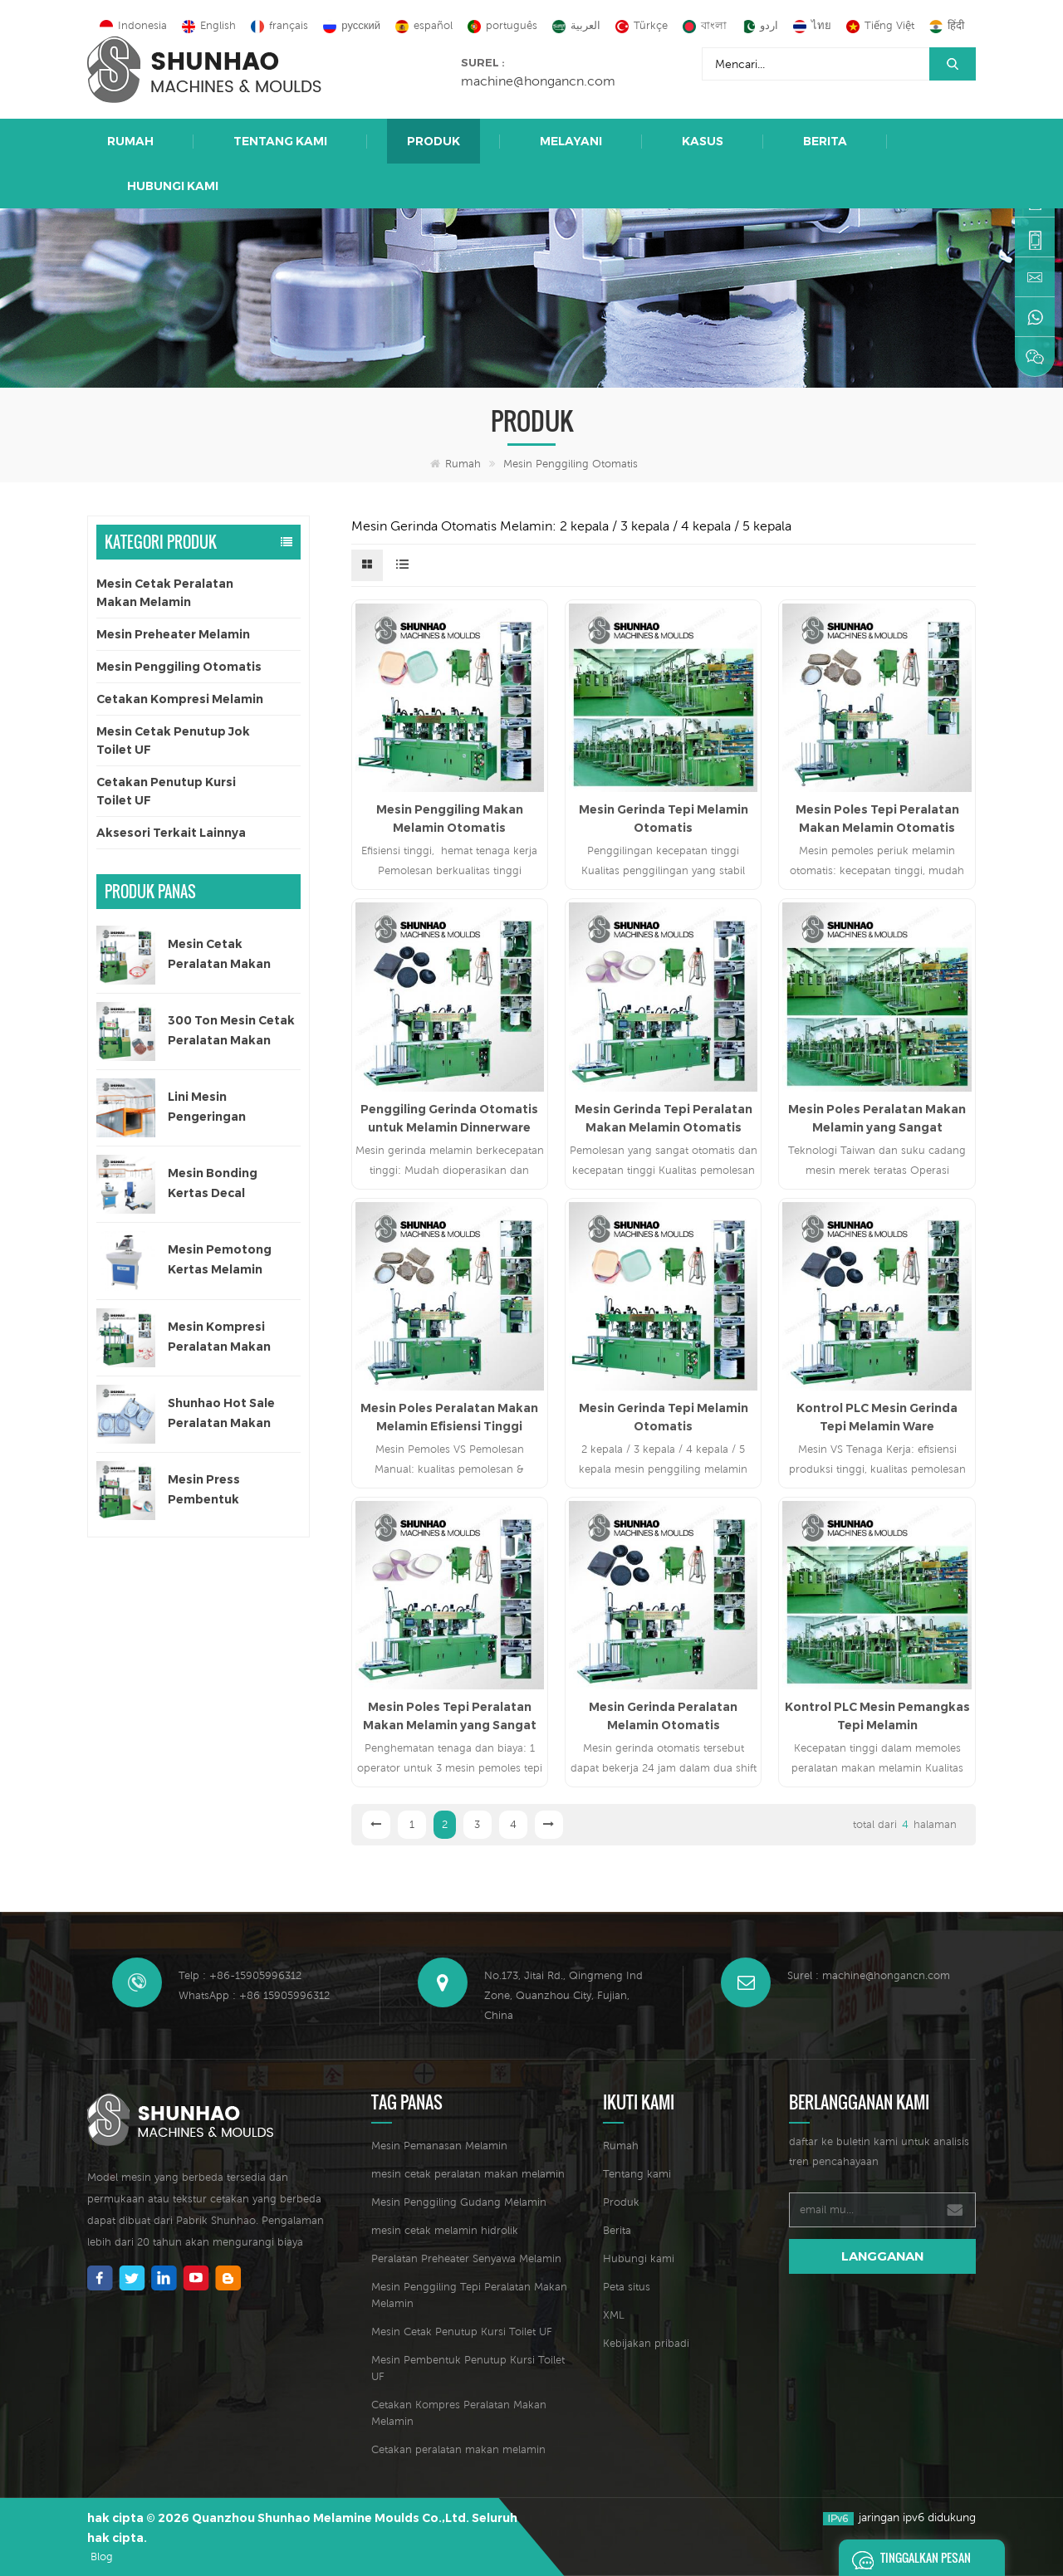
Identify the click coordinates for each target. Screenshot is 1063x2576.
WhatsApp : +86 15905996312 (254, 1995)
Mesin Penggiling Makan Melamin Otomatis (449, 818)
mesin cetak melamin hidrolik (444, 2230)
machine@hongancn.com (538, 80)
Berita (825, 141)
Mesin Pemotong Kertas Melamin (220, 1259)
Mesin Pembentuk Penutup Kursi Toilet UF (468, 2368)
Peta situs (626, 2286)
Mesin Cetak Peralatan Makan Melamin (164, 592)
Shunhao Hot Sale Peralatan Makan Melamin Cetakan (221, 1414)
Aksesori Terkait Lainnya (171, 832)
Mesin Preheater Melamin (173, 634)
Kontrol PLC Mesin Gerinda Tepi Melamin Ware (877, 1417)
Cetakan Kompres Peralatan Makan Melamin (458, 2412)
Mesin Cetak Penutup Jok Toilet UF (173, 740)
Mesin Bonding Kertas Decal (212, 1183)
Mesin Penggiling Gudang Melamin (458, 2202)
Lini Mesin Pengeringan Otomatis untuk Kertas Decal (216, 1108)
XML (614, 2315)
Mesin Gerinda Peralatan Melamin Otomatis (663, 1716)
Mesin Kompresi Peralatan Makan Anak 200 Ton (219, 1337)
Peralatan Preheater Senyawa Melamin (466, 2258)
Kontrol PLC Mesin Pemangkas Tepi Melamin (877, 1716)
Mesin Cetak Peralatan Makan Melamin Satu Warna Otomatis (229, 955)
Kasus (702, 141)
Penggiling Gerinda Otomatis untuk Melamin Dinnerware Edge (449, 1119)
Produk (433, 141)
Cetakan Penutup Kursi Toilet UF (166, 791)
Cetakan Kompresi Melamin (179, 699)
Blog (102, 2556)
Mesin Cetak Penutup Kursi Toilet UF (461, 2331)
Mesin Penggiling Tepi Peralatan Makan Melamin (469, 2295)
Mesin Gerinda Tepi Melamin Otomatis (663, 818)
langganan (882, 2256)
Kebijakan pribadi (646, 2343)
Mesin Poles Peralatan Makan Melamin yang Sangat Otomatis (877, 1119)
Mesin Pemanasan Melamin (439, 2145)
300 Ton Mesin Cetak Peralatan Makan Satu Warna (231, 1031)
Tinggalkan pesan (907, 2557)
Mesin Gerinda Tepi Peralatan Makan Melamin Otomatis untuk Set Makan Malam (663, 1119)
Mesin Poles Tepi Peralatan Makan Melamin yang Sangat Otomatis (449, 1716)
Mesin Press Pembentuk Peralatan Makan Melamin (219, 1490)
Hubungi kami (172, 185)
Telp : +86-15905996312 (240, 1975)
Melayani (571, 141)
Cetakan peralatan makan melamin (458, 2449)
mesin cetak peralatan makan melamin (468, 2174)
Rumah (130, 141)
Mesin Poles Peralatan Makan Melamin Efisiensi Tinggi (449, 1417)
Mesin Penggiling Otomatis (570, 463)
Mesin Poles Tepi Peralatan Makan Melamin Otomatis (877, 818)
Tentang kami (280, 141)
